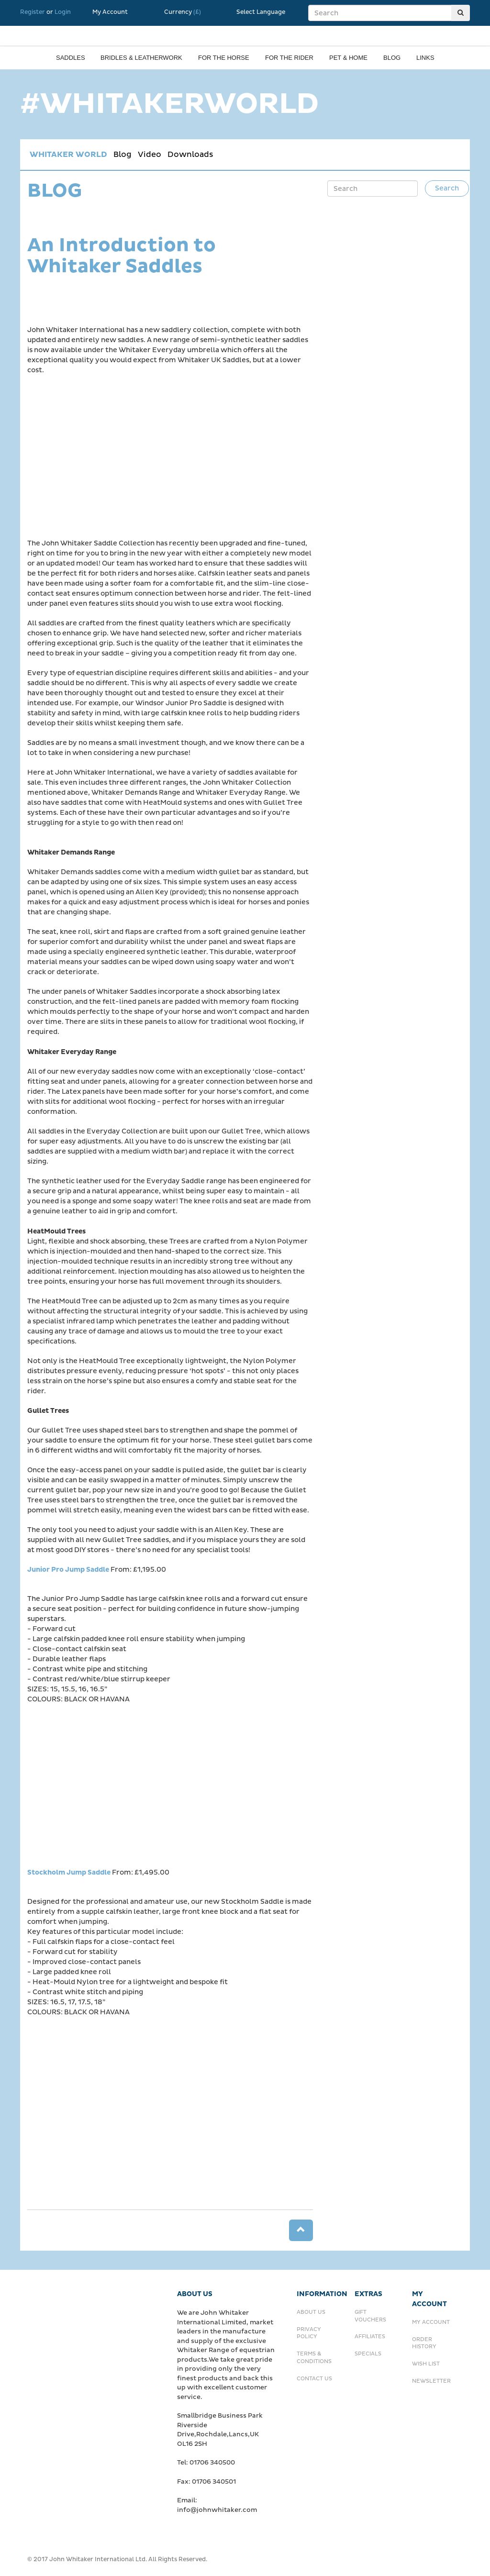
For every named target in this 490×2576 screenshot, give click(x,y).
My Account (110, 12)
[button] (301, 2230)
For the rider (289, 57)
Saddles (70, 57)
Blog (392, 57)
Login (63, 12)
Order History (424, 2343)
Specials (368, 2354)
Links (425, 57)
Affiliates (370, 2336)
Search (447, 188)
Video (149, 154)
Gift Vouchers (370, 2316)
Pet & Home (348, 57)
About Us (311, 2312)
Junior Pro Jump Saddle (68, 1570)
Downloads (190, 154)
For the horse (223, 57)
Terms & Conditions (314, 2358)
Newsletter (431, 2381)
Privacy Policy (309, 2333)
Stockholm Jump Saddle (69, 1872)
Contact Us (314, 2379)
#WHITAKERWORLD (169, 104)
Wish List (426, 2364)
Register (32, 12)
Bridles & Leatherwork (141, 57)
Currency (182, 12)
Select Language (260, 12)
